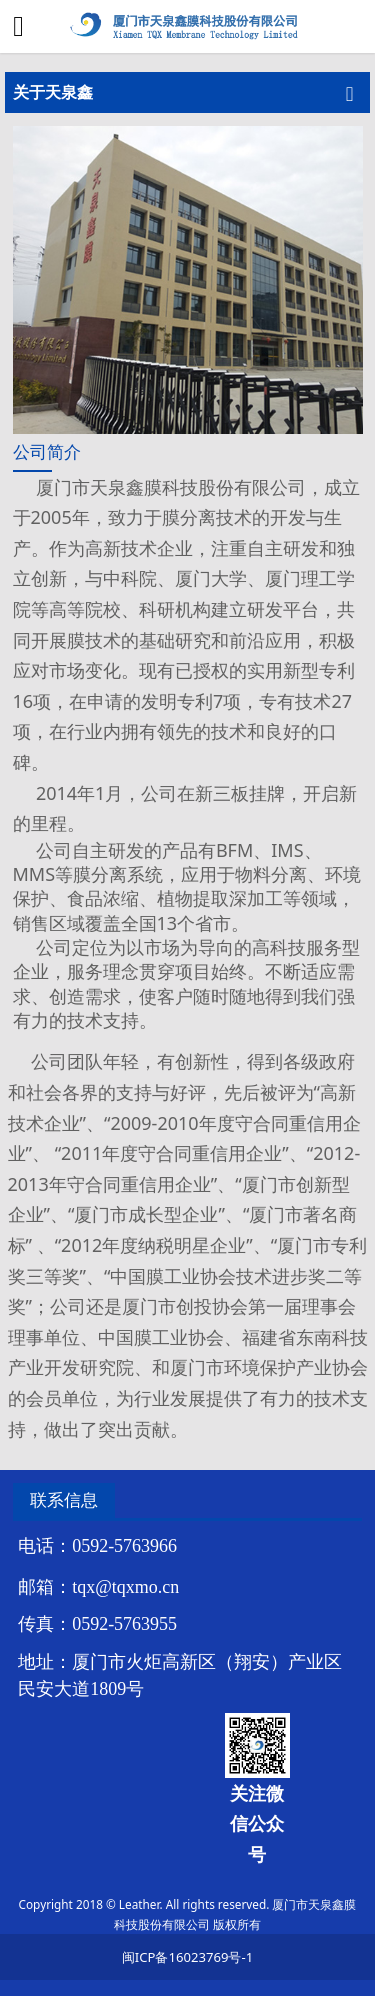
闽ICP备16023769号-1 (187, 1957)
